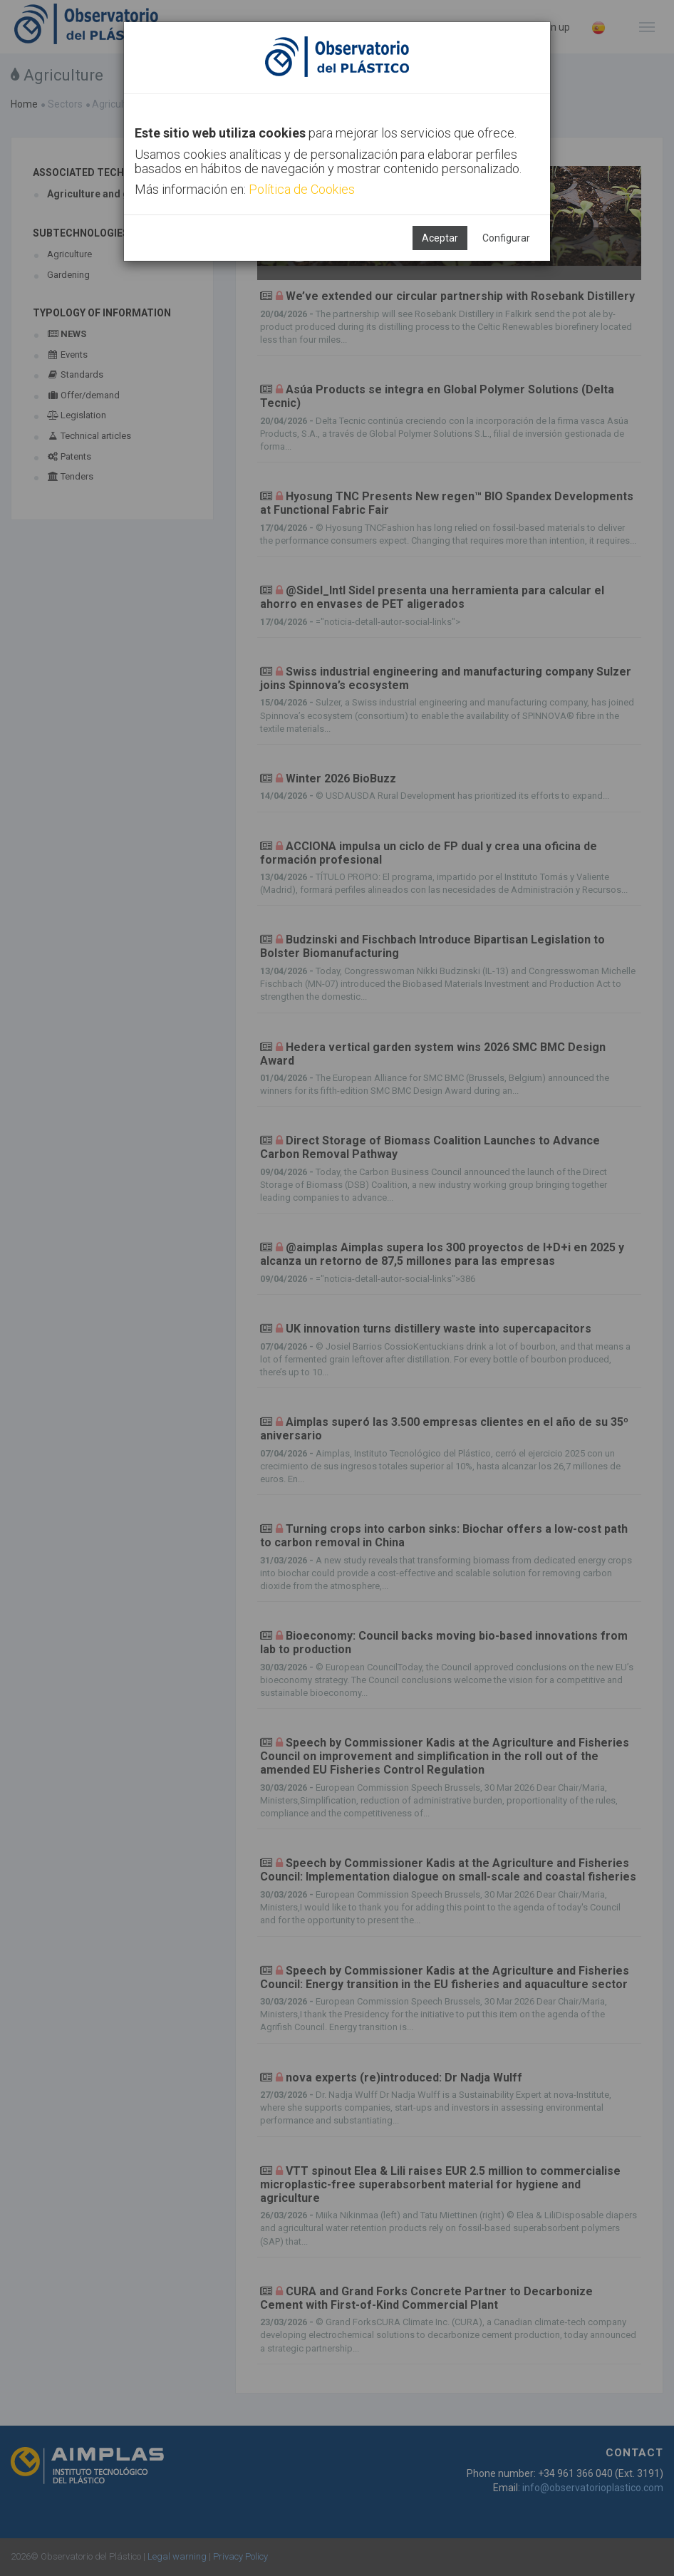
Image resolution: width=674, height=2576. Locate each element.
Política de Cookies (302, 189)
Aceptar (440, 238)
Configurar (506, 238)
